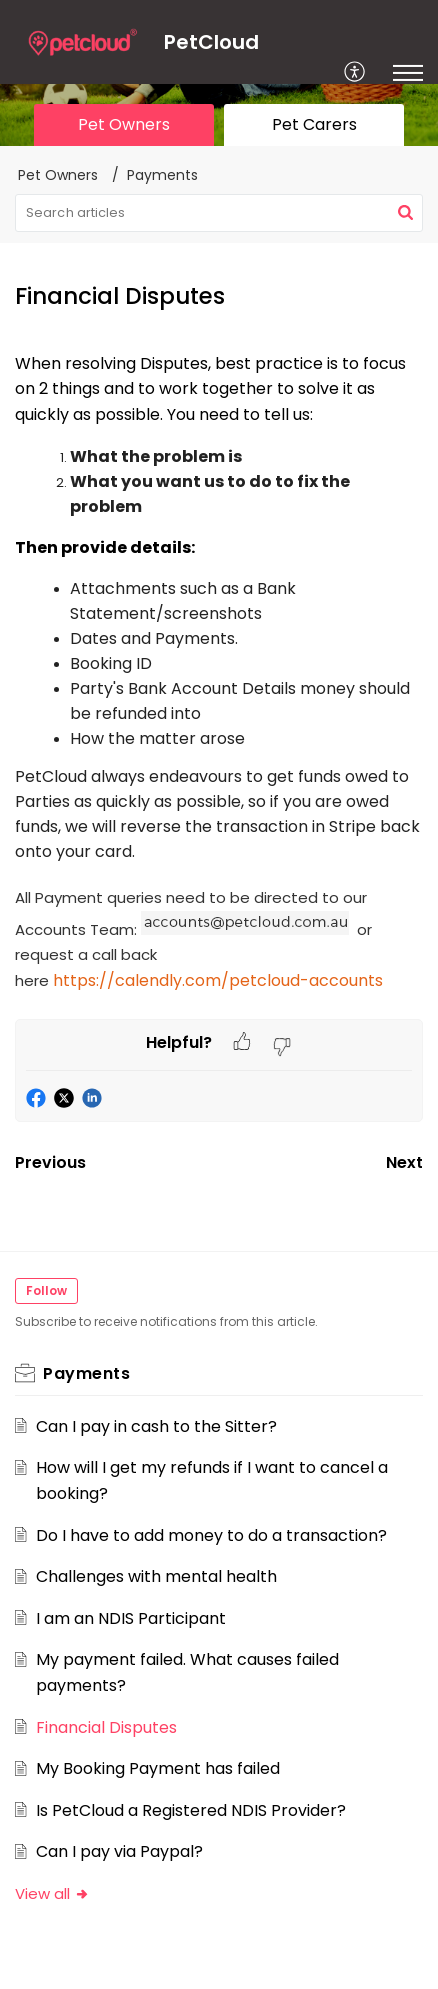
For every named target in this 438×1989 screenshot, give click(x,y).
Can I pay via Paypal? (119, 1851)
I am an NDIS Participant (131, 1618)
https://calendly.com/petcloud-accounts (218, 980)
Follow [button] (46, 1290)
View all (52, 1893)
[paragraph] (219, 685)
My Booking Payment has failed (158, 1768)
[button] (405, 213)
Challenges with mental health (156, 1576)
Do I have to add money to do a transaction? (211, 1535)
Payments (162, 175)
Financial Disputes (106, 1727)
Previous (50, 1162)
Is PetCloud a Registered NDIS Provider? (191, 1810)
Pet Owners (58, 175)
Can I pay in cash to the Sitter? (156, 1426)
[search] (219, 213)
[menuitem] (355, 73)
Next (404, 1162)
